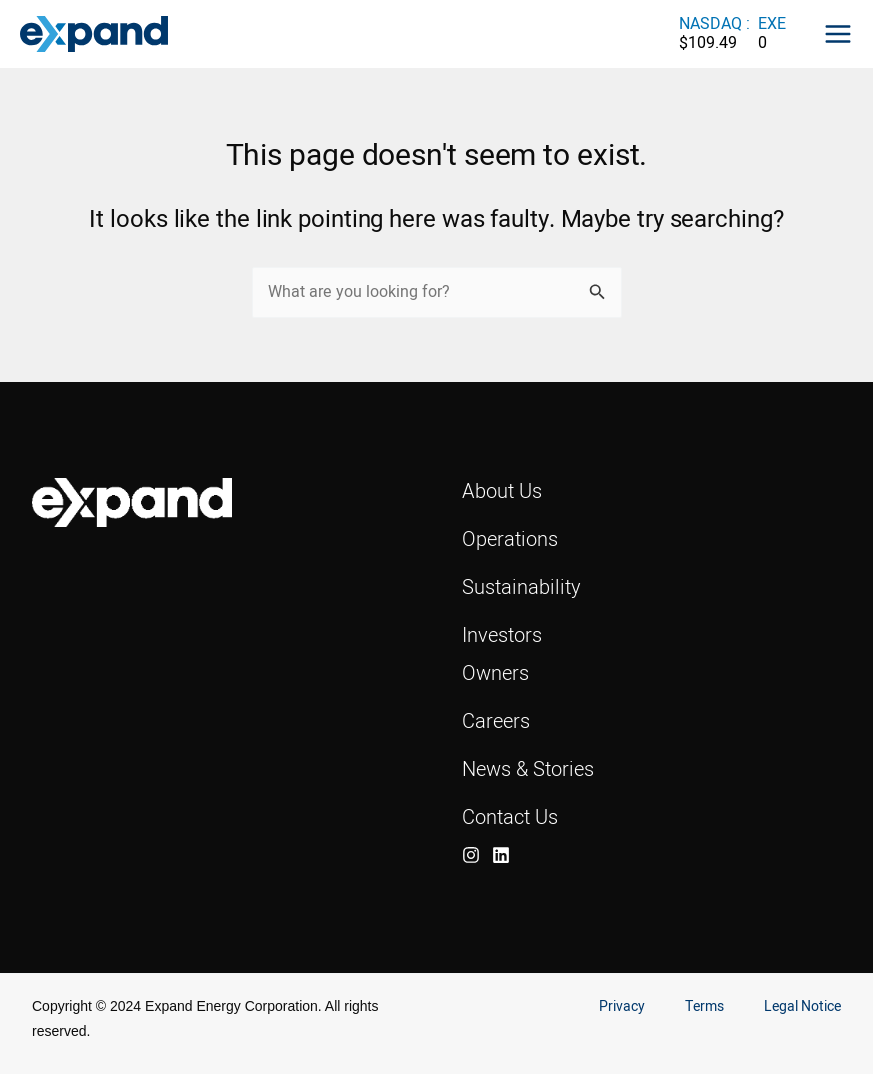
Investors (502, 634)
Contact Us (510, 816)
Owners (495, 672)
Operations (510, 538)
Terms (704, 1006)
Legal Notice (802, 1006)
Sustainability (521, 586)
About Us (502, 490)
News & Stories (528, 768)
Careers (496, 720)
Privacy (622, 1006)
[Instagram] (471, 855)
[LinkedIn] (501, 855)
